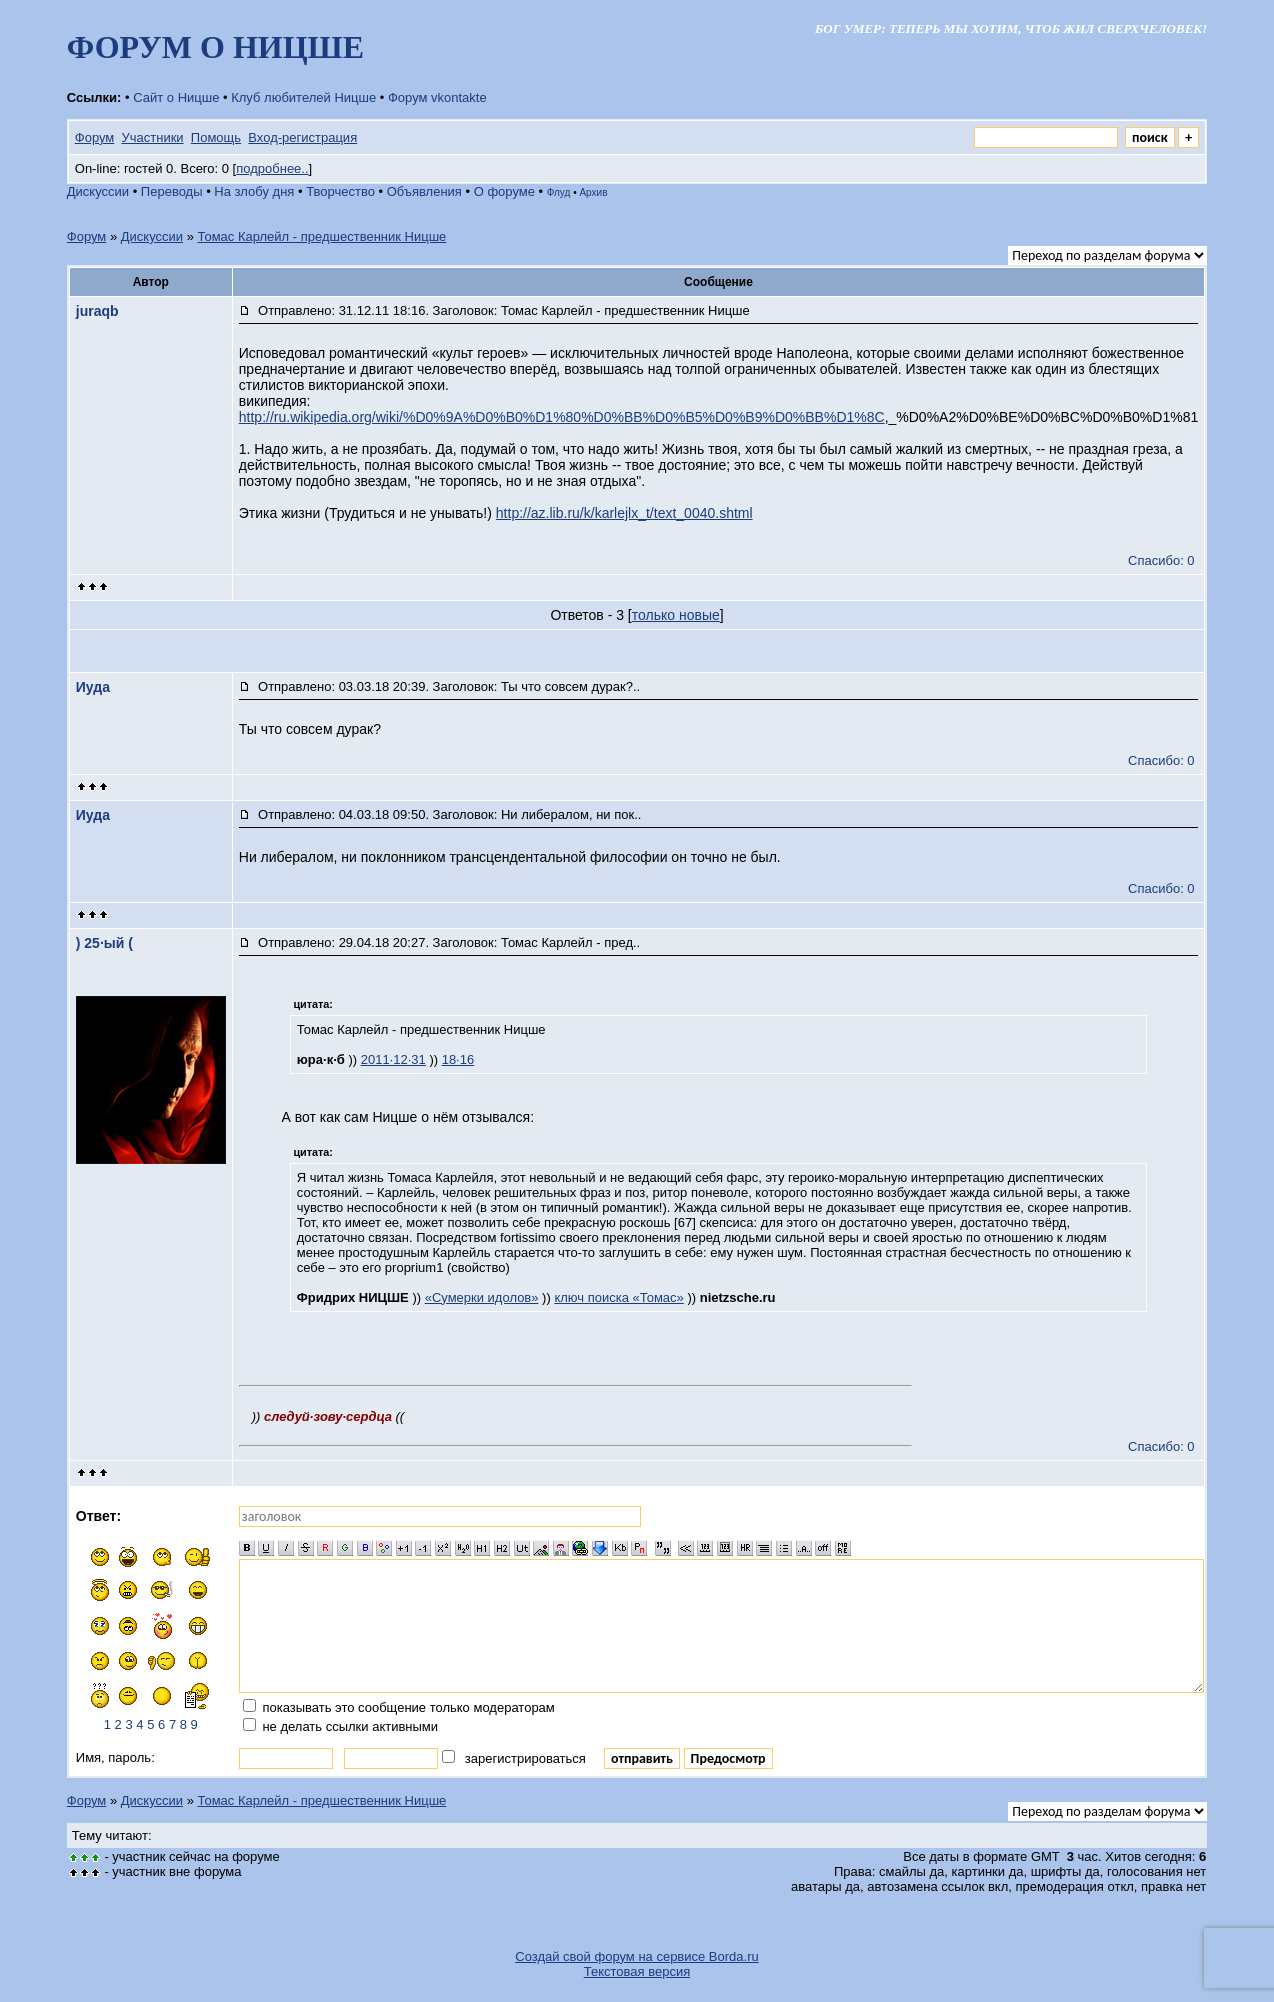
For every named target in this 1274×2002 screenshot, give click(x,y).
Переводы (172, 191)
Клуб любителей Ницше (303, 97)
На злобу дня (254, 191)
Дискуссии (98, 191)
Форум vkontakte (437, 97)
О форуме (504, 191)
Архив (593, 192)
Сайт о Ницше (176, 97)
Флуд (559, 192)
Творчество (340, 191)
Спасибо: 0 (1161, 560)
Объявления (424, 191)
